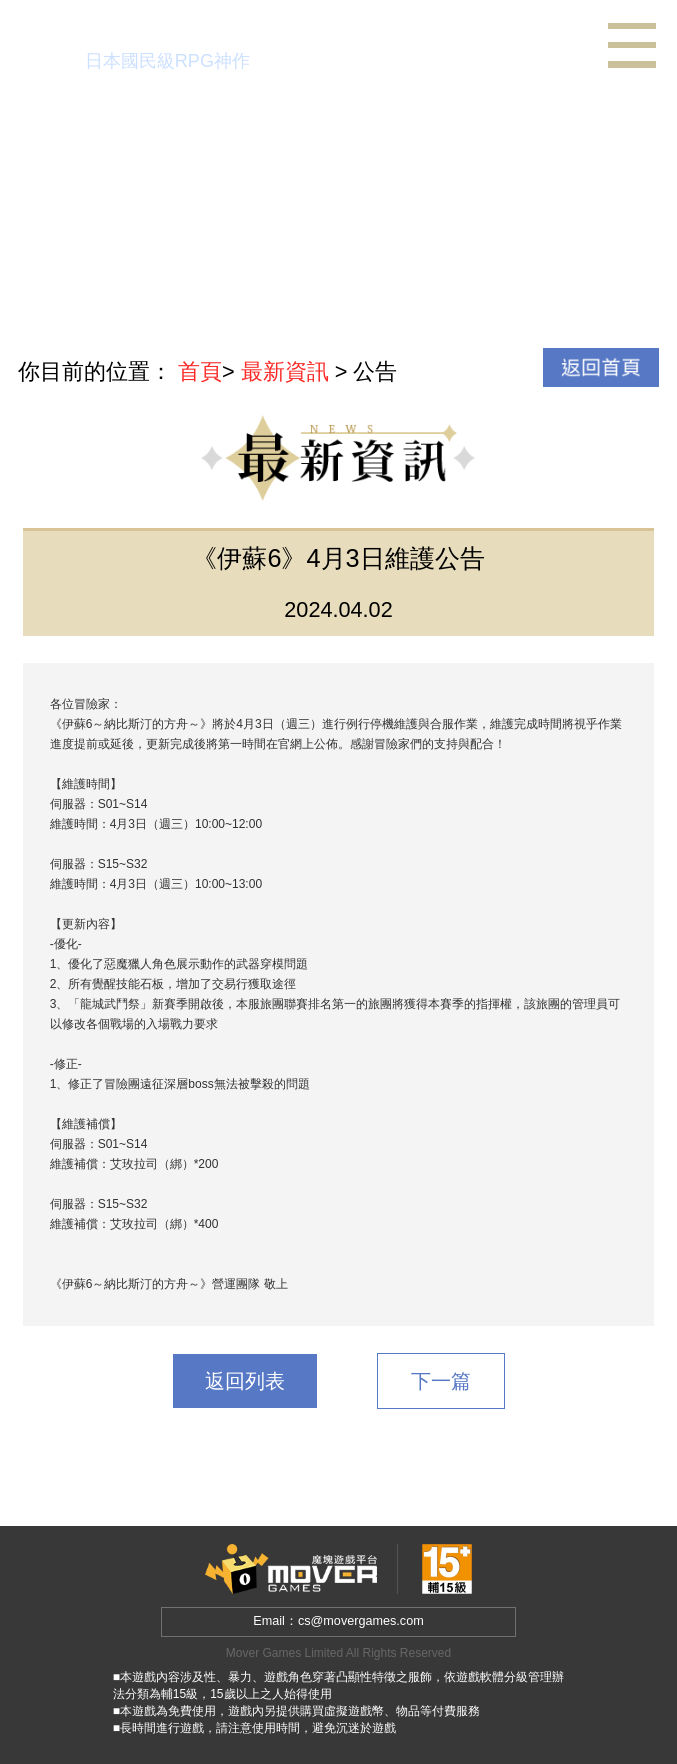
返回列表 (245, 1381)
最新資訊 (285, 371)
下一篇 (441, 1381)
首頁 (200, 371)
